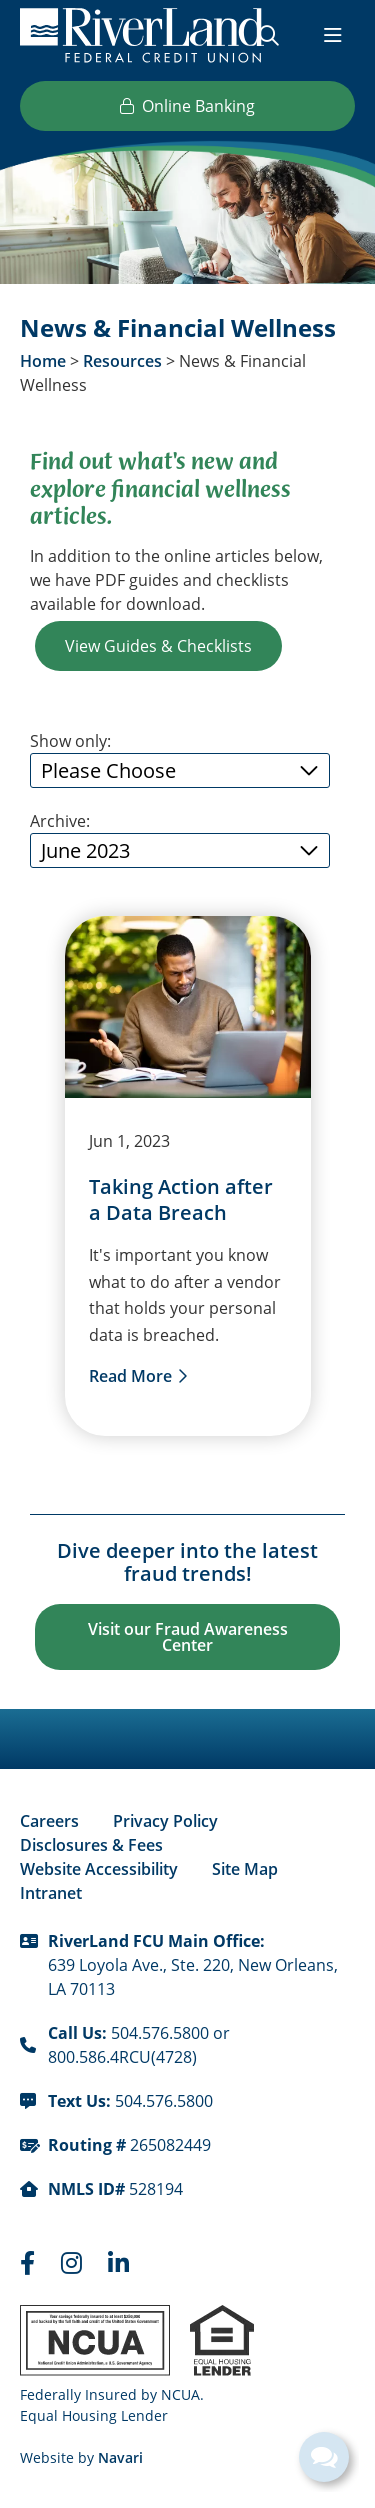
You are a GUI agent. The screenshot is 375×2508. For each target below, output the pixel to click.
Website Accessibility (99, 1869)
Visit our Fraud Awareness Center (188, 1637)
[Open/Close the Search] (269, 35)
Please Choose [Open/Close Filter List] (108, 770)
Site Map (245, 1869)
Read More (130, 1376)
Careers (49, 1821)
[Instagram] (74, 2263)
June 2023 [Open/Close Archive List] (85, 850)
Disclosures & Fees (91, 1845)
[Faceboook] (30, 2263)
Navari (120, 2457)
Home (43, 361)
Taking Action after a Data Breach (181, 1200)
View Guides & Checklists (158, 645)
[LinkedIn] (118, 2263)
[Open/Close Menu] (333, 35)
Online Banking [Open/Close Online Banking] (187, 105)
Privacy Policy (165, 1821)
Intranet (51, 1893)
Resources (122, 361)
